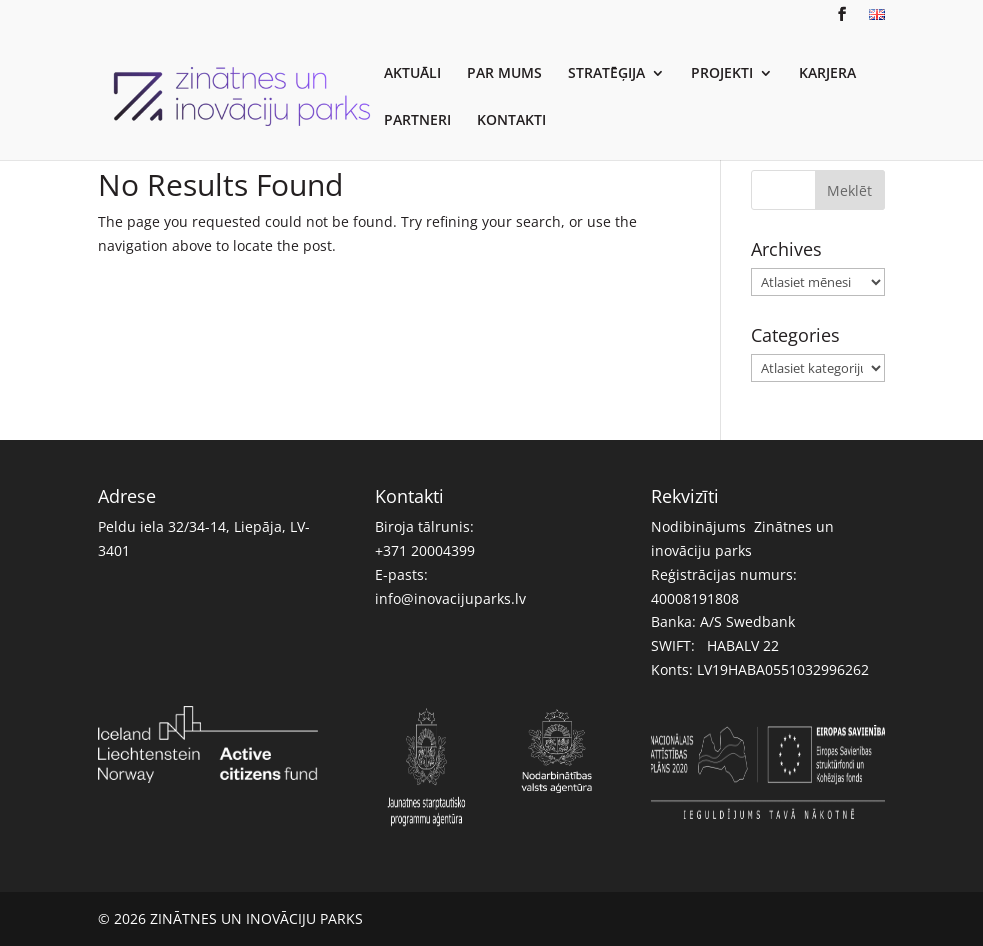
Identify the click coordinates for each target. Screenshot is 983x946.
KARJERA (827, 74)
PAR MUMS (504, 74)
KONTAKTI (511, 121)
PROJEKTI (722, 74)
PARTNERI (417, 121)
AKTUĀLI (412, 74)
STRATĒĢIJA (606, 74)
